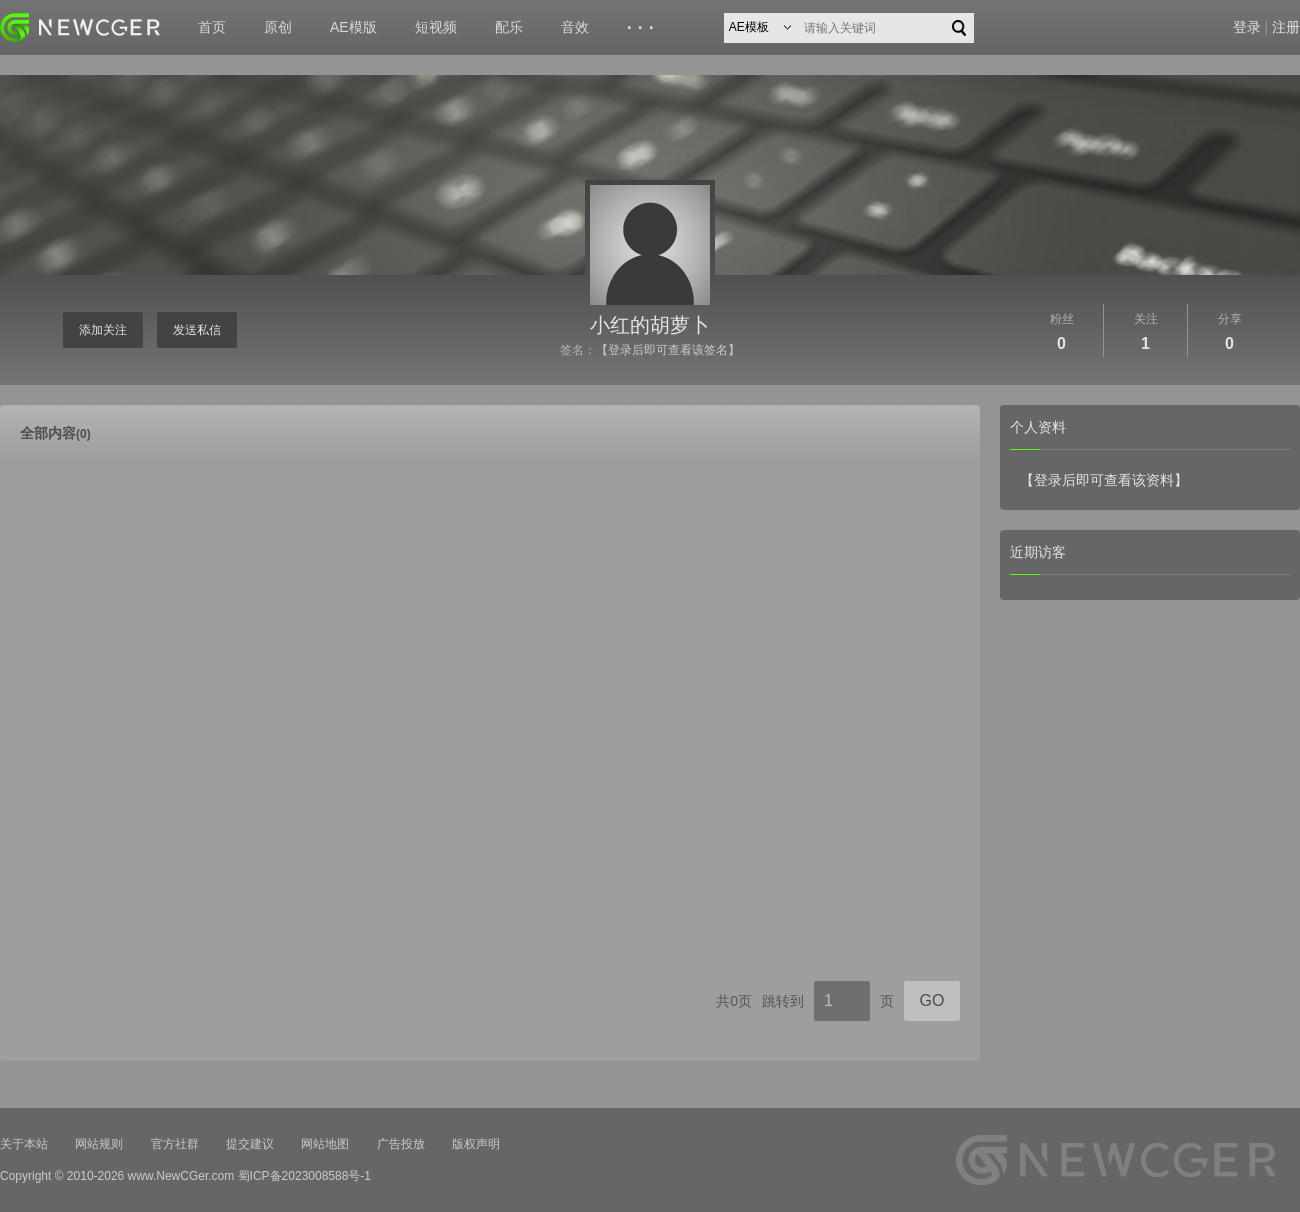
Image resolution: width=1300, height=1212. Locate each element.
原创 (278, 27)
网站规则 (99, 1144)
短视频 (436, 27)
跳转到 (783, 1001)
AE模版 (353, 27)
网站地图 (325, 1144)
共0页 (734, 1001)
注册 (1286, 27)
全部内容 (55, 433)
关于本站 (24, 1144)
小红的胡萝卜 (650, 325)
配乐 (509, 27)
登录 (1247, 27)
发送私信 (197, 330)
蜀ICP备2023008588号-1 (304, 1176)
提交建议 (250, 1144)
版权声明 (476, 1144)
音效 (575, 27)
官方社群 (175, 1144)
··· (643, 28)
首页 (212, 27)
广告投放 (401, 1144)
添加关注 (103, 330)
